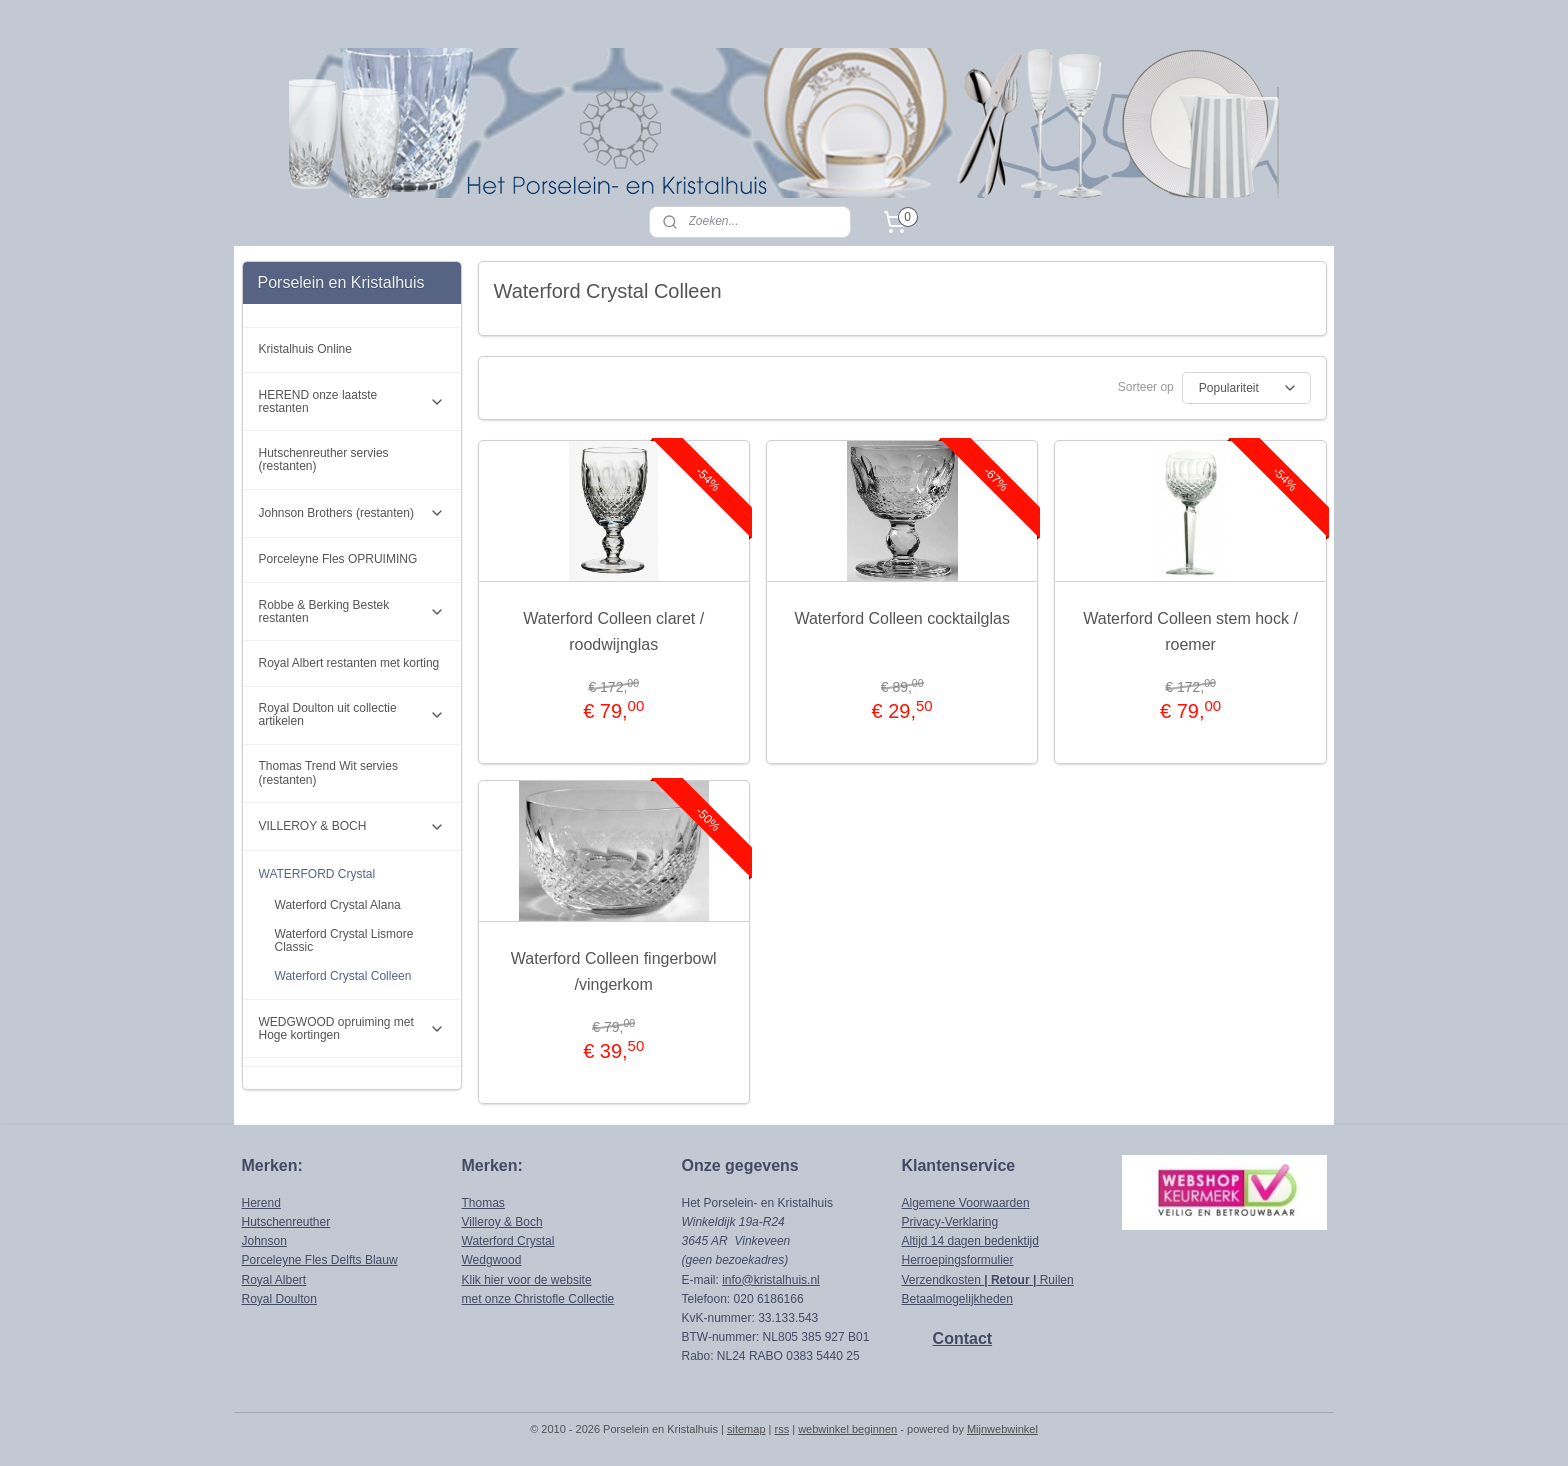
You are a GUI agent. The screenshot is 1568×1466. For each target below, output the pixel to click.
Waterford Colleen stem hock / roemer (1190, 631)
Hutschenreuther (286, 1222)
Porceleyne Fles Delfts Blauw (320, 1260)
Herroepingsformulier (958, 1260)
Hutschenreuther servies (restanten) (324, 459)
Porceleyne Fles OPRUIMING (338, 559)
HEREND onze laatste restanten (352, 401)
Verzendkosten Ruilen (988, 1280)
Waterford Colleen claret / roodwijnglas (613, 631)
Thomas (483, 1203)
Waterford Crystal (508, 1241)
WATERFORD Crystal (352, 875)
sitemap (746, 1429)
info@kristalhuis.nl (771, 1280)
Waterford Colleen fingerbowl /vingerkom (614, 971)
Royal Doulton (279, 1299)
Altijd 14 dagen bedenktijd (970, 1241)
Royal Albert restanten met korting (349, 663)
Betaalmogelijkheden (957, 1299)
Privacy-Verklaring (950, 1222)
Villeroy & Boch (502, 1222)
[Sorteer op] (1245, 388)
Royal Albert (274, 1280)
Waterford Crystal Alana (338, 905)
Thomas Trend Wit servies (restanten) (328, 772)
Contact (963, 1338)
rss (782, 1429)
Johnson (264, 1241)
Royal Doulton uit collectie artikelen (352, 714)
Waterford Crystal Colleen (343, 976)
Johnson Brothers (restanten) (352, 513)
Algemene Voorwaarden (966, 1203)
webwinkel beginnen (847, 1429)
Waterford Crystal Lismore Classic (344, 940)
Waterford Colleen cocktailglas (902, 618)
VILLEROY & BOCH (352, 827)
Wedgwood (492, 1260)
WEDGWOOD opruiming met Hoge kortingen (352, 1028)
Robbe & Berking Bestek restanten (352, 611)
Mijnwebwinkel (1002, 1429)
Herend (261, 1203)
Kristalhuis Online (305, 349)
